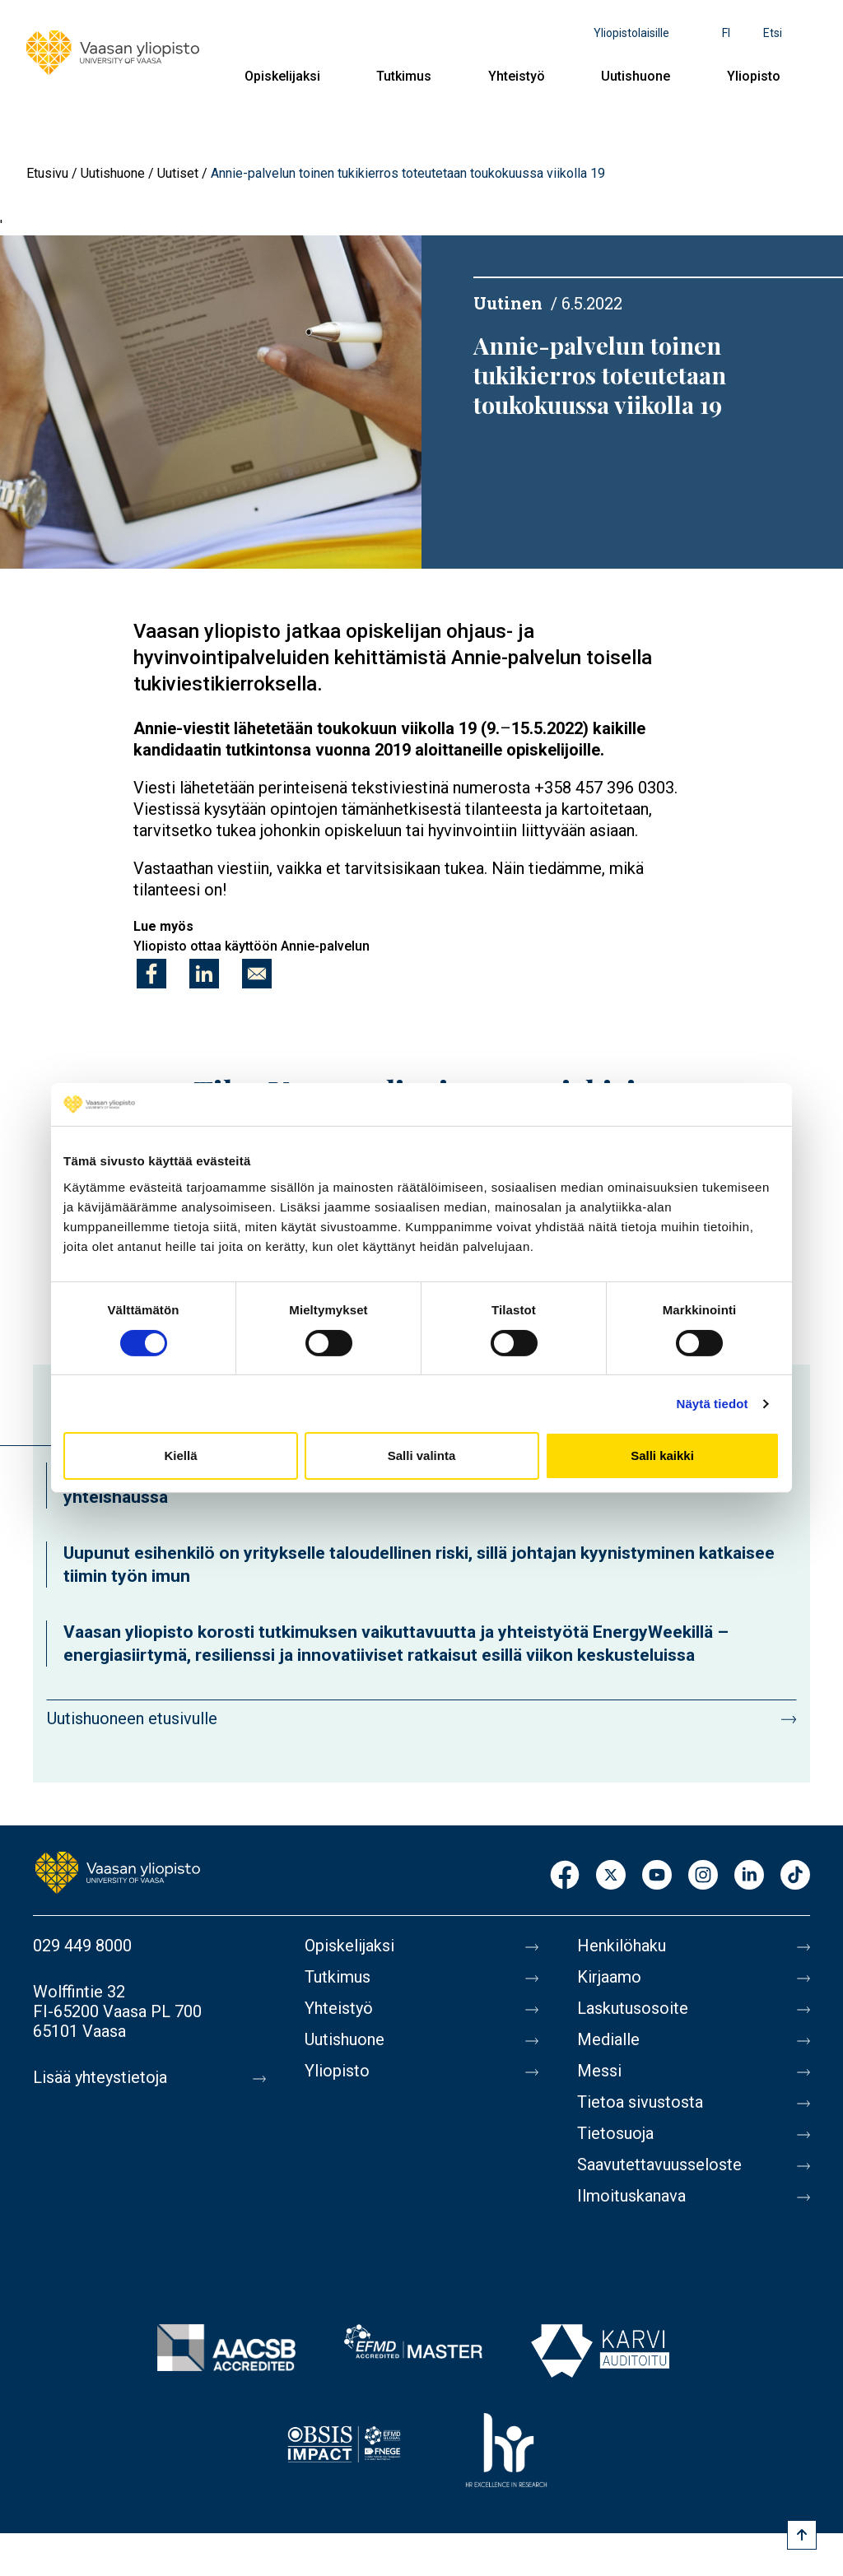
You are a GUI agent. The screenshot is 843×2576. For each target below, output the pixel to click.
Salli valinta (422, 1455)
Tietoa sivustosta (640, 2102)
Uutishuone (635, 76)
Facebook (565, 1876)
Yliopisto (753, 76)
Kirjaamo (609, 1977)
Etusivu (47, 173)
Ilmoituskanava (631, 2196)
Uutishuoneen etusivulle (132, 1718)
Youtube (657, 1876)
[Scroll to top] (802, 2535)
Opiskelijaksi (282, 76)
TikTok (795, 1876)
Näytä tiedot (712, 1404)
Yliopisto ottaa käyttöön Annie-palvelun (251, 946)
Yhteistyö (516, 76)
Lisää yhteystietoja (100, 2077)
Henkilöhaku (621, 1945)
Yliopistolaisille (631, 33)
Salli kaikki (662, 1455)
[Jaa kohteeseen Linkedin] (204, 973)
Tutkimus (403, 76)
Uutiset (177, 173)
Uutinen (508, 303)
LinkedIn (749, 1876)
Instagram (703, 1876)
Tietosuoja (615, 2133)
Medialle (608, 2039)
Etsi (772, 33)
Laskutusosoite (632, 2008)
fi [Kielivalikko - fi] (726, 33)
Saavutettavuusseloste (659, 2164)
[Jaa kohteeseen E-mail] (257, 973)
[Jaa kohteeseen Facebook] (151, 973)
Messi (599, 2071)
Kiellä (180, 1455)
